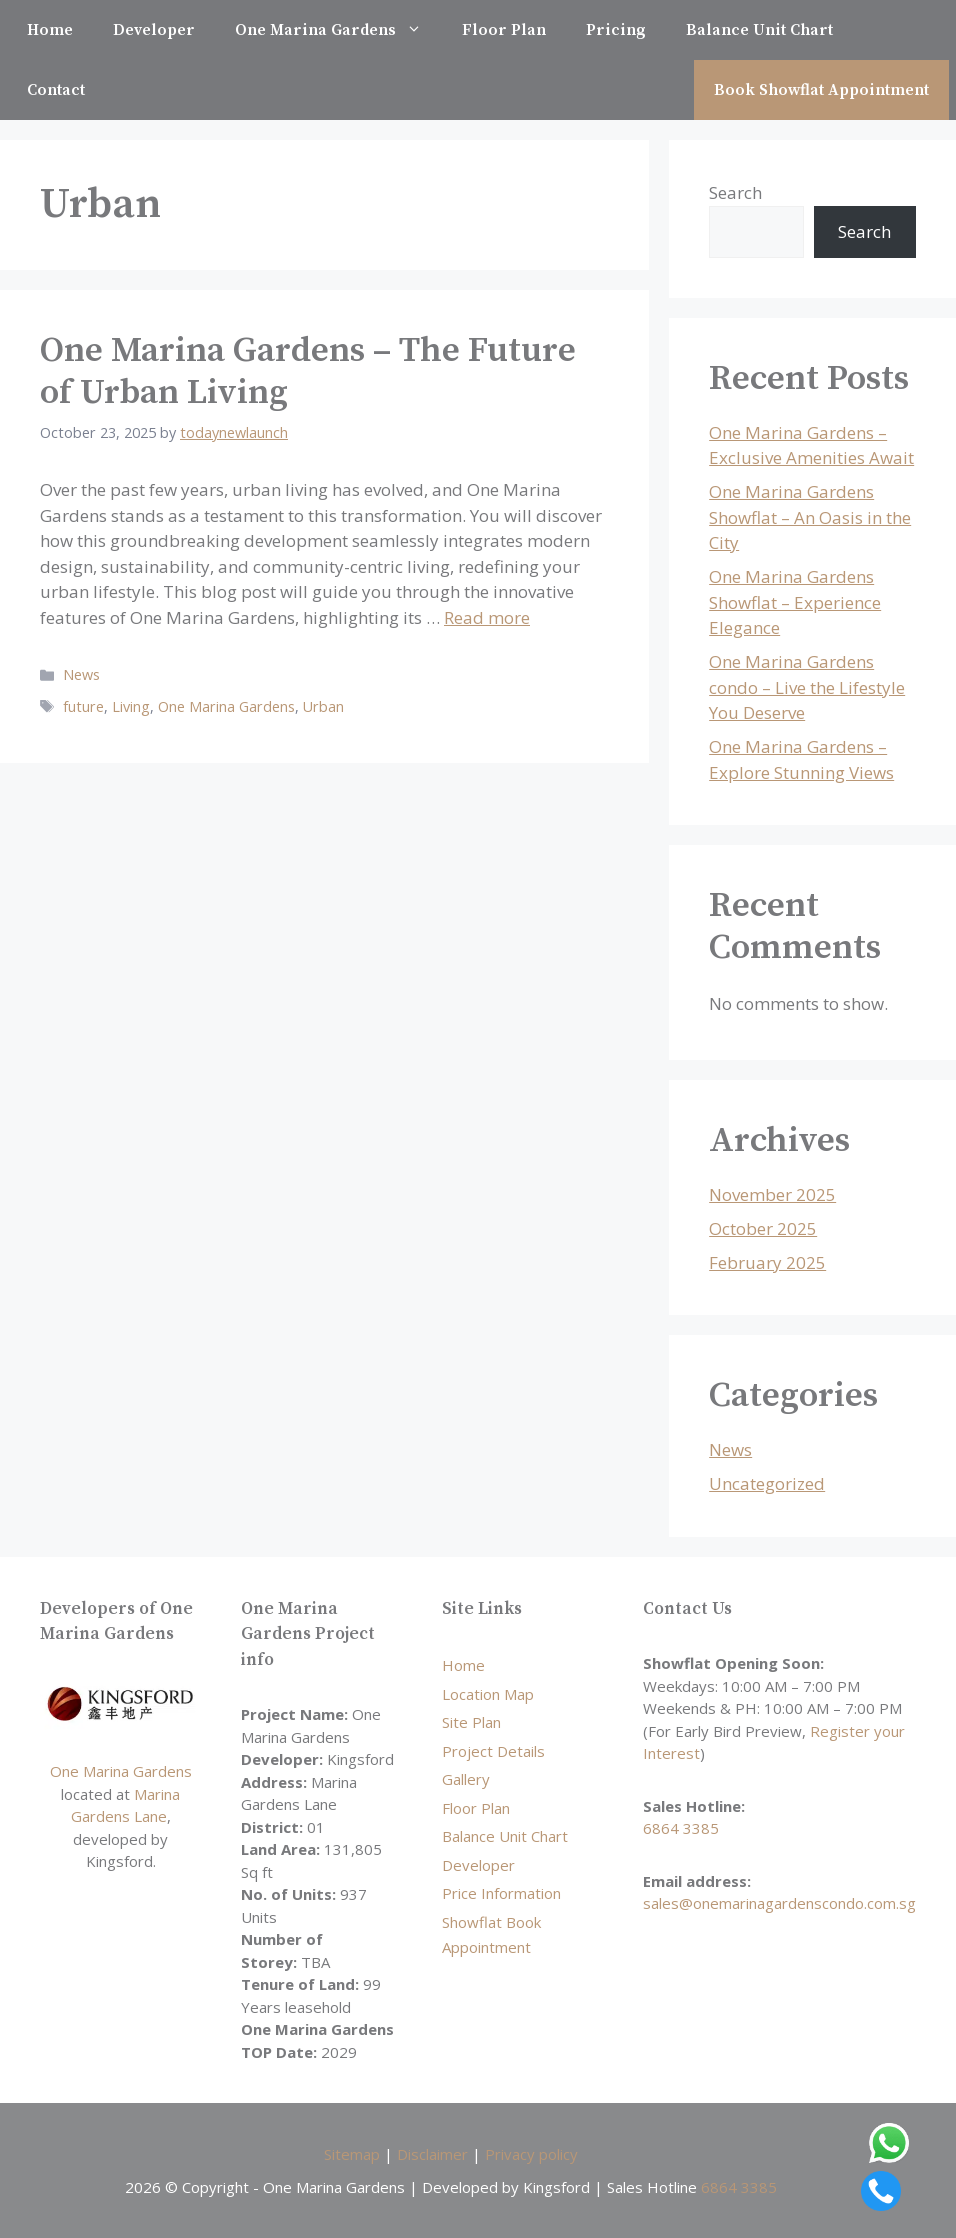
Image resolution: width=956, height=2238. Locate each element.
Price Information (501, 1893)
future (83, 706)
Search (735, 192)
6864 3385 (681, 1828)
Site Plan (471, 1722)
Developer (154, 30)
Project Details (493, 1751)
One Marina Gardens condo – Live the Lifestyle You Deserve (807, 687)
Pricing (616, 30)
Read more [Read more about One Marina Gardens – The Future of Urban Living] (487, 617)
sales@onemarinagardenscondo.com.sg (779, 1903)
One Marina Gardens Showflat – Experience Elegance (795, 602)
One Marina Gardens (338, 30)
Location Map (488, 1694)
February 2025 (767, 1262)
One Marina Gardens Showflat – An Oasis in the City (810, 517)
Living (131, 706)
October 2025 (763, 1228)
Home (50, 30)
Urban (323, 706)
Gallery (466, 1779)
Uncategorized (767, 1483)
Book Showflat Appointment (821, 90)
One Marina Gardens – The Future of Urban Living (308, 372)
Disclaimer (432, 2154)
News (81, 674)
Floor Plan (504, 30)
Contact (56, 90)
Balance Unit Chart (759, 30)
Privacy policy (531, 2154)
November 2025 (772, 1194)
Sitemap (352, 2154)
